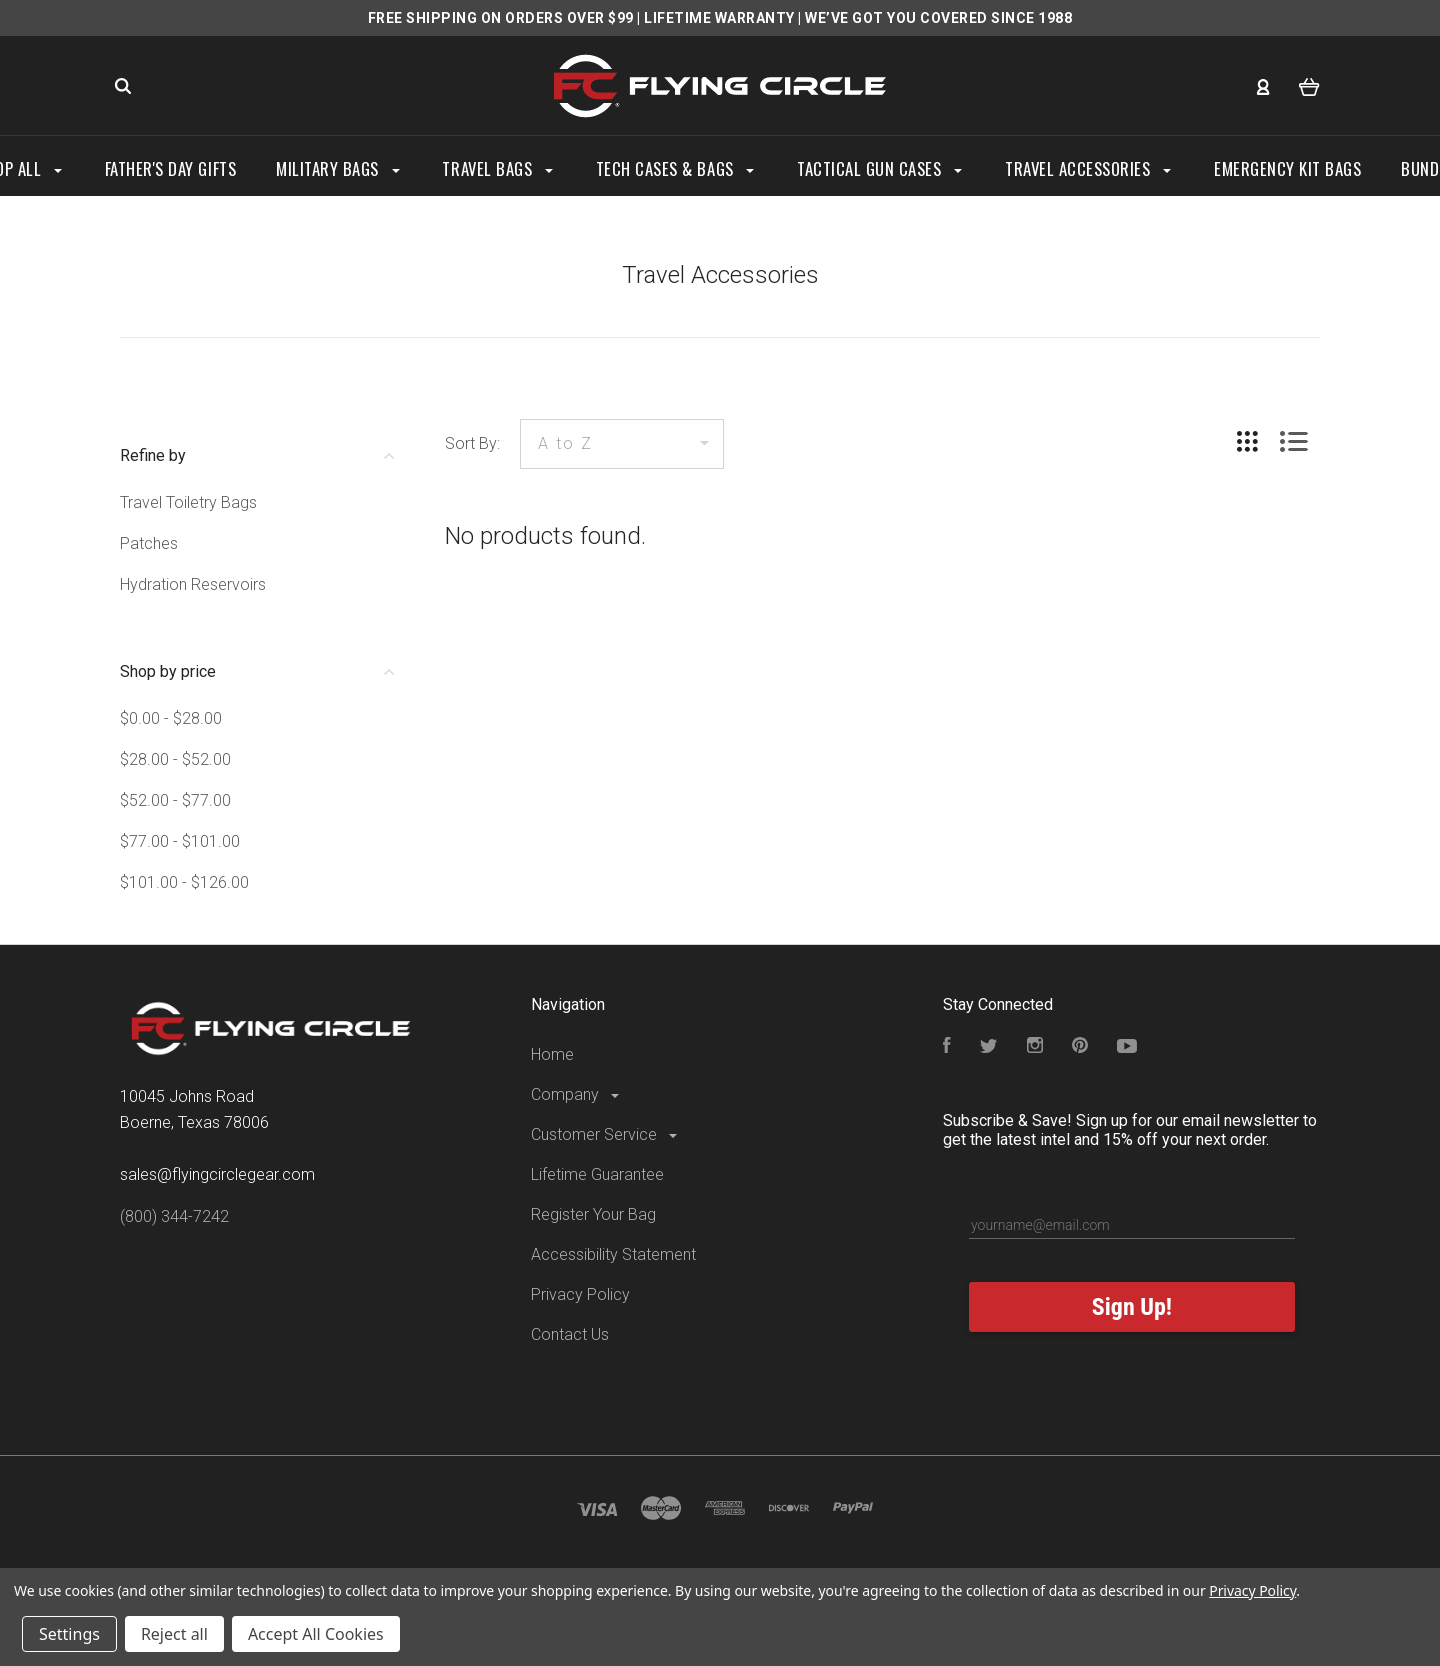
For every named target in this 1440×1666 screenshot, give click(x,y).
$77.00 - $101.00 (180, 841)
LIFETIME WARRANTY (719, 18)
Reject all (174, 1634)
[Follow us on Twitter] (989, 1047)
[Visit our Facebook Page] (947, 1047)
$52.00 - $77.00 (175, 800)
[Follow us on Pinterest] (1080, 1047)
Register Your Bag (593, 1214)
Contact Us (570, 1334)
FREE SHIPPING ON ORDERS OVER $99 (501, 18)
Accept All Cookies (316, 1634)
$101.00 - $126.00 (184, 882)
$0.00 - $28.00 (171, 718)
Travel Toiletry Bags (188, 502)
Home (552, 1054)
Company (576, 1094)
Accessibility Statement (613, 1254)
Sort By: (472, 443)
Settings (69, 1634)
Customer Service (605, 1134)
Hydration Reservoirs (193, 584)
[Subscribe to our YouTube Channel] (1127, 1047)
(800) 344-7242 (174, 1216)
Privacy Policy (580, 1294)
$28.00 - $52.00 (175, 759)
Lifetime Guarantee (597, 1174)
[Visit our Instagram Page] (1035, 1047)
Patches (149, 543)
